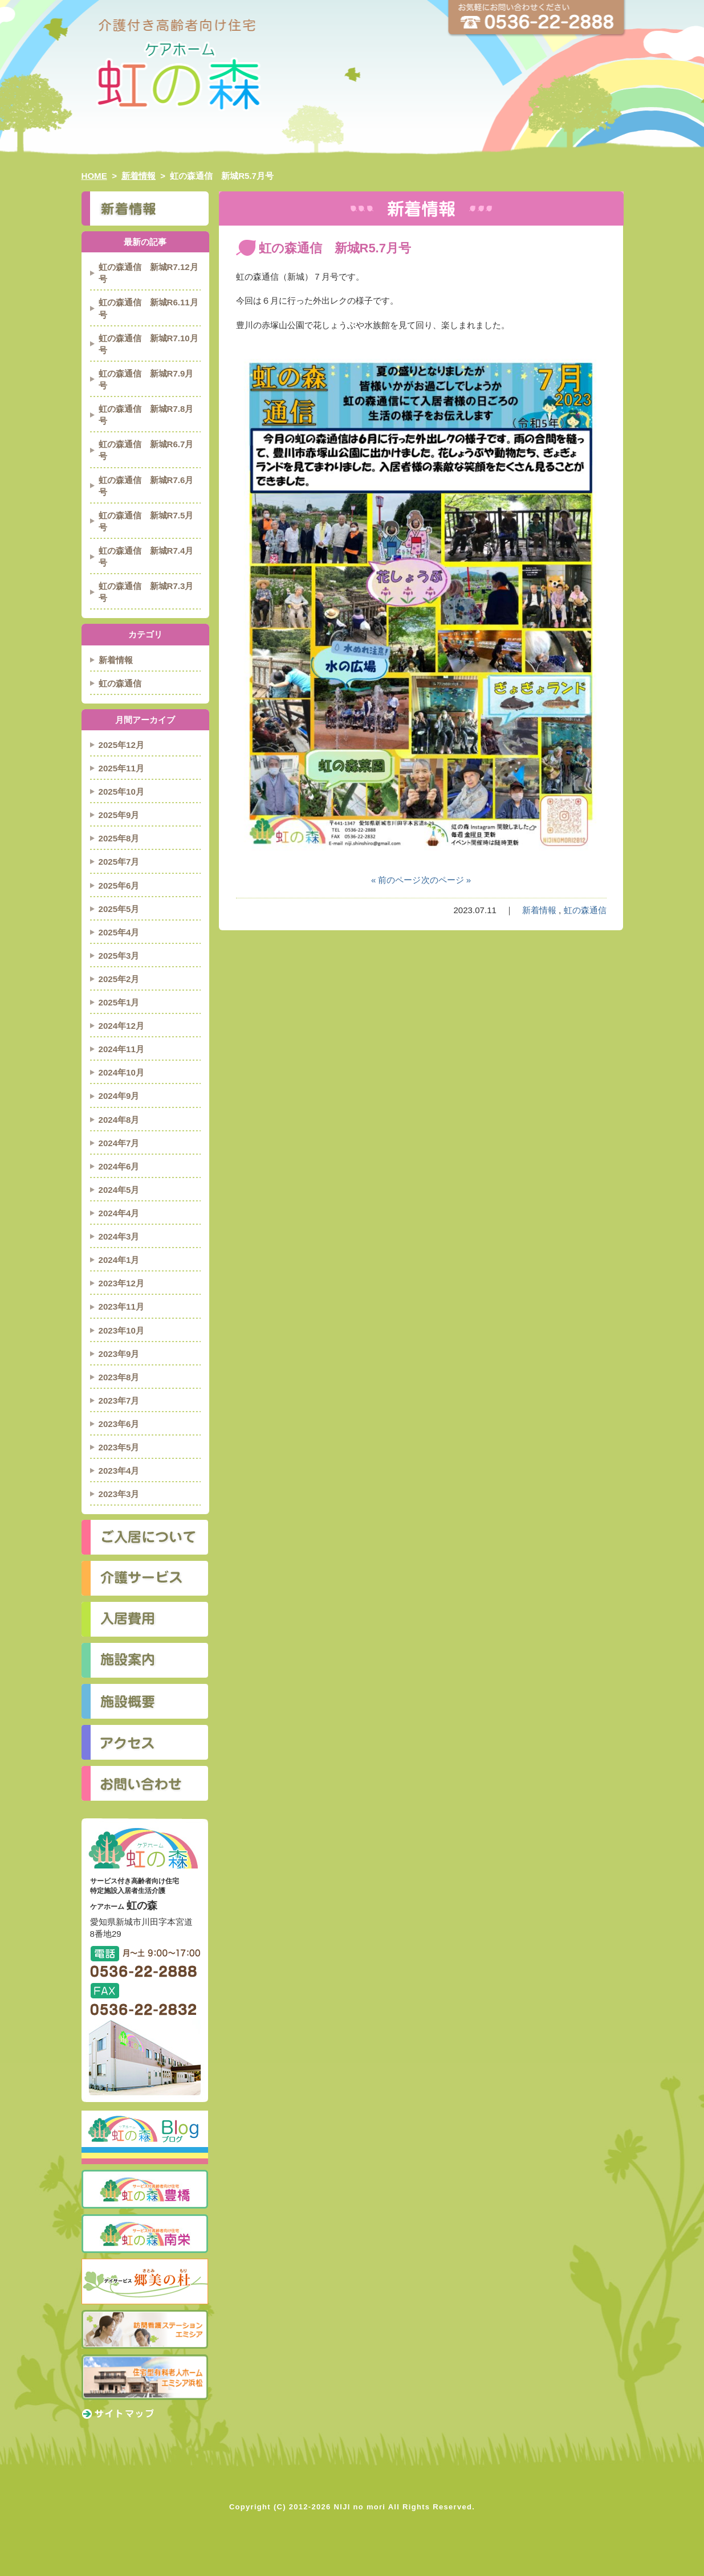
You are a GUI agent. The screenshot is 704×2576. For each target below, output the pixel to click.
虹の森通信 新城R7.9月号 (146, 379)
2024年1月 (119, 1260)
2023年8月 (119, 1377)
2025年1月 (119, 1002)
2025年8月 (119, 838)
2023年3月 (119, 1494)
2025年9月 (119, 815)
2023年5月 (119, 1447)
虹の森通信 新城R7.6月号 (146, 486)
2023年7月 (119, 1400)
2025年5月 (119, 909)
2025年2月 (119, 979)
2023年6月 (119, 1424)
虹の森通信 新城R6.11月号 (148, 308)
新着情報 (539, 910)
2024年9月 (119, 1096)
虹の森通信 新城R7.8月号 (146, 415)
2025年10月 (121, 791)
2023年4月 (119, 1470)
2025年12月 (121, 745)
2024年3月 (119, 1236)
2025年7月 (119, 861)
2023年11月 (121, 1306)
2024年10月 (121, 1072)
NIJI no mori (360, 2507)
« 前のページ (396, 880)
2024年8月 (119, 1120)
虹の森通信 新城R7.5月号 (146, 521)
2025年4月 (119, 932)
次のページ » (446, 880)
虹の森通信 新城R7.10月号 (148, 344)
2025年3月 (119, 955)
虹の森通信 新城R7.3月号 (146, 592)
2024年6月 (119, 1166)
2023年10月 (121, 1330)
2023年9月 (119, 1354)
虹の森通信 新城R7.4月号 (146, 556)
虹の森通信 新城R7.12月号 (148, 273)
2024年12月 (121, 1026)
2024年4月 (119, 1213)
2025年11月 (121, 768)
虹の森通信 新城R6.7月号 (146, 450)
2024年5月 (119, 1190)
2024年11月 (121, 1049)
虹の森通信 (585, 910)
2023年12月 (121, 1283)
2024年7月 (119, 1143)
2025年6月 (119, 885)
